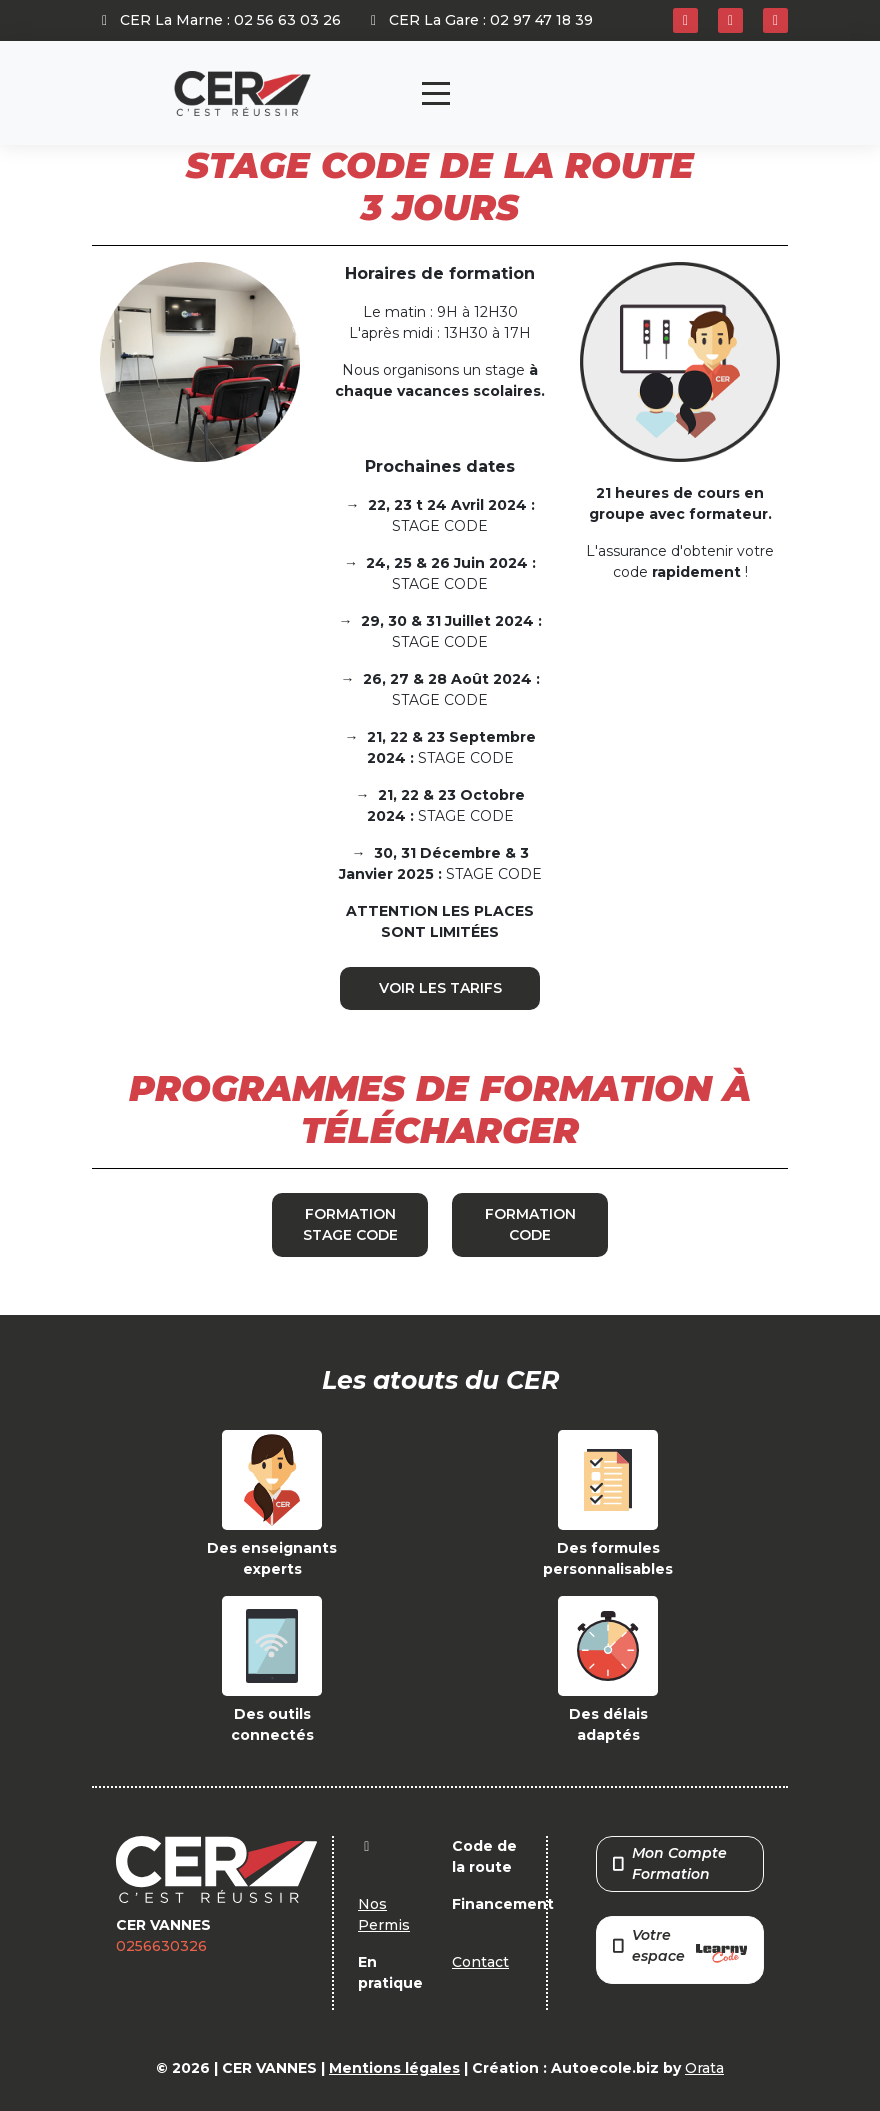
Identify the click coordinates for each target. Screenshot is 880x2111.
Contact (480, 1962)
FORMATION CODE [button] (530, 1224)
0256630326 (161, 1946)
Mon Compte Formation (670, 1863)
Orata (704, 2068)
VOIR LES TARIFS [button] (440, 988)
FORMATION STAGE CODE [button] (350, 1224)
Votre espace (680, 1947)
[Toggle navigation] (436, 93)
